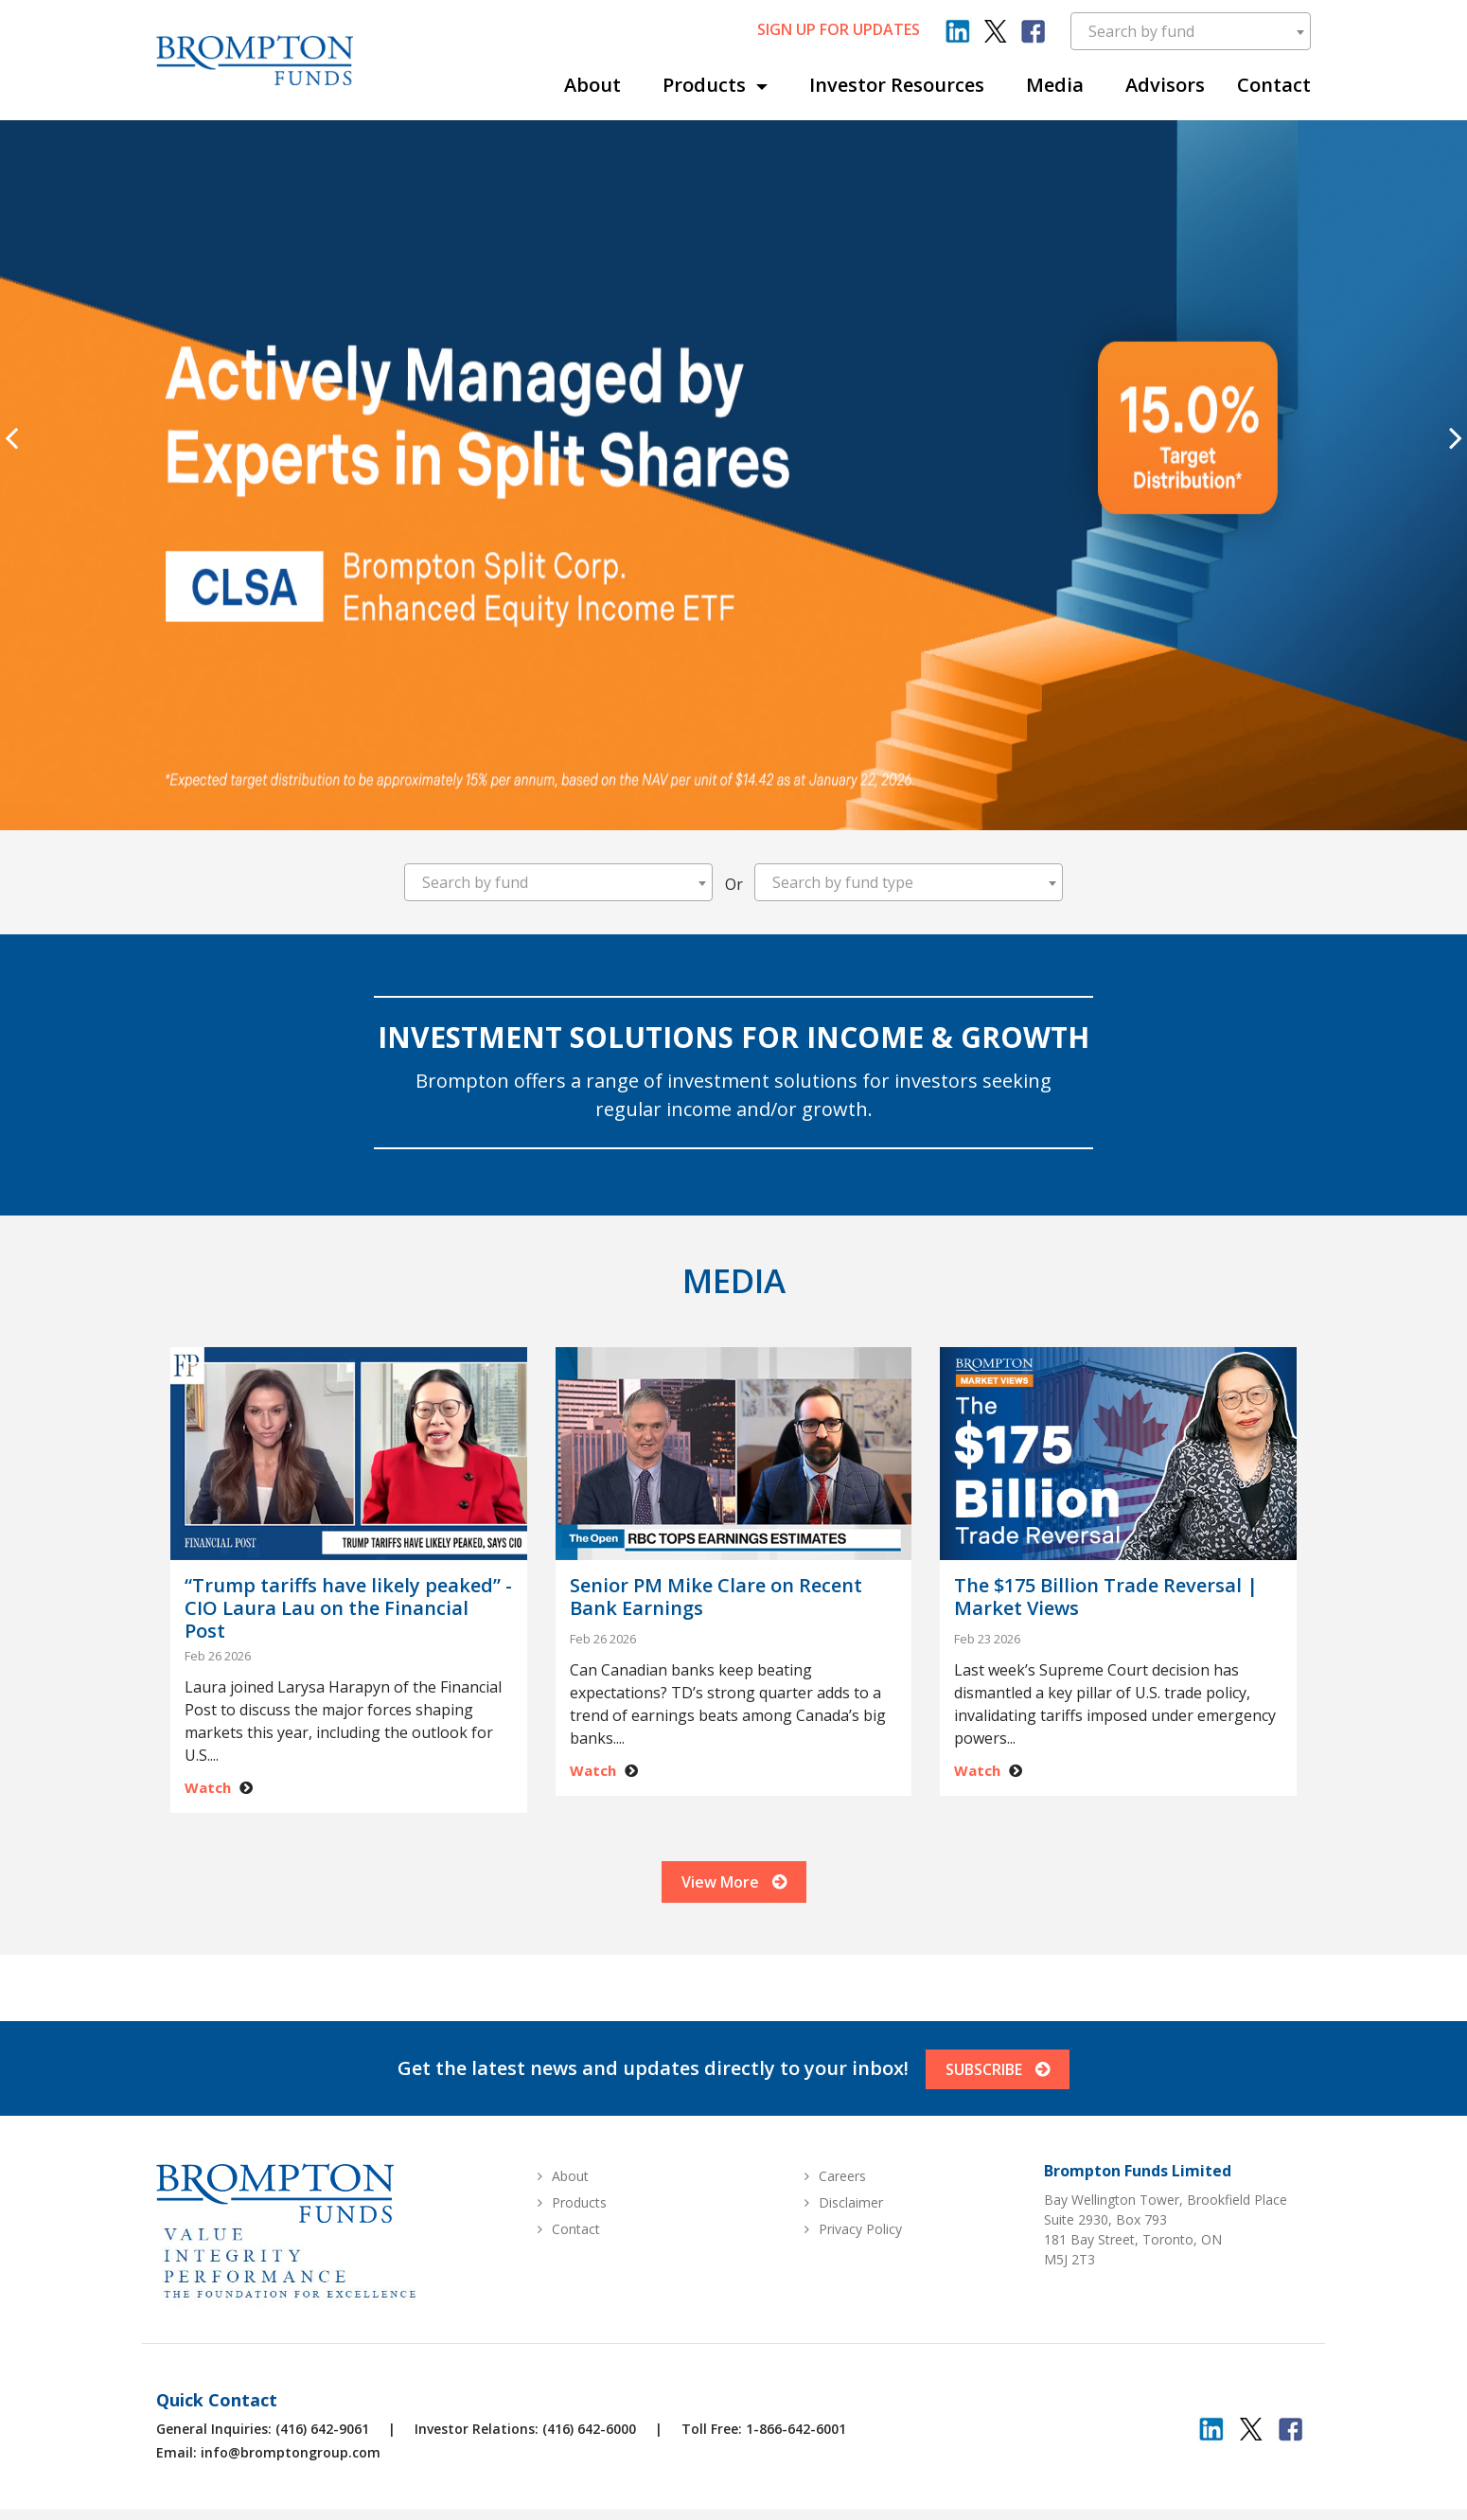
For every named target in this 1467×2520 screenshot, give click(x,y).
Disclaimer (851, 2230)
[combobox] (1191, 31)
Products (707, 85)
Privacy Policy (860, 2256)
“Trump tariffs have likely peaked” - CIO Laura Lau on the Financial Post (348, 1608)
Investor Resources (896, 85)
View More (734, 1900)
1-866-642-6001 (796, 2456)
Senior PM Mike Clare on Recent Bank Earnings (716, 1597)
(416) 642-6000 (589, 2456)
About (592, 85)
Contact (1274, 85)
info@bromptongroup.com (290, 2480)
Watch (208, 1787)
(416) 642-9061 (322, 2456)
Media (1055, 85)
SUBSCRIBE (1001, 2096)
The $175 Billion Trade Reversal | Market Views (1106, 1597)
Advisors (1165, 85)
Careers (842, 2203)
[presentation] (11, 437)
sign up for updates (838, 29)
